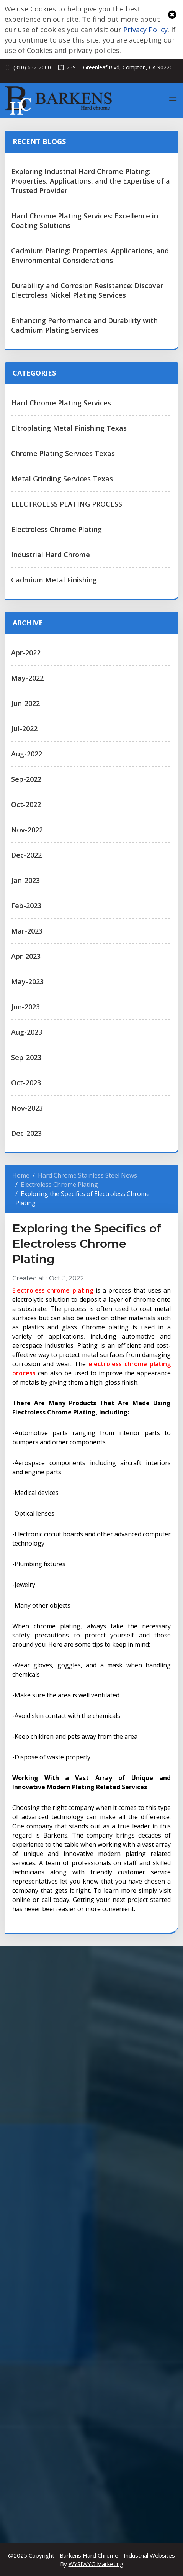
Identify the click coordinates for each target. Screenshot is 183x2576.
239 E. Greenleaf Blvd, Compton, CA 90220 (120, 67)
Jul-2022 (24, 728)
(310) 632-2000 (32, 67)
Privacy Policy (145, 29)
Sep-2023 (26, 1057)
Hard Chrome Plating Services (61, 402)
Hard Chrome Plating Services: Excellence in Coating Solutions (84, 220)
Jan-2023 (25, 880)
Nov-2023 (27, 1107)
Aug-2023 (26, 1032)
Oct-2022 (26, 804)
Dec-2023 (26, 1133)
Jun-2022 (25, 703)
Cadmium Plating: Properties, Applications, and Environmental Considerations (90, 255)
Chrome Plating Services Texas (63, 453)
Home (20, 1175)
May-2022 (27, 678)
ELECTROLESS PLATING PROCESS (66, 504)
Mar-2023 (26, 930)
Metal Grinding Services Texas (62, 478)
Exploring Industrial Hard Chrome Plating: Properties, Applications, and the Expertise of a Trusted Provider (90, 181)
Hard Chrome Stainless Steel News (87, 1175)
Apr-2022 (26, 652)
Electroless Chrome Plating (56, 529)
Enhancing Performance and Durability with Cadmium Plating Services (84, 325)
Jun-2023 (25, 1006)
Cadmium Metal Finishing (54, 579)
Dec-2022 (26, 855)
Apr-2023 (26, 956)
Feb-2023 (26, 905)
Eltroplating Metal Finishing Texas (69, 428)
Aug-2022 (26, 753)
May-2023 (27, 981)
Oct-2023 (26, 1082)
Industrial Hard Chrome (50, 554)
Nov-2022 (27, 829)
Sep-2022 (26, 779)
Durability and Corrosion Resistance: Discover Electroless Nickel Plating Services (87, 290)
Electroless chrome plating (52, 1290)
